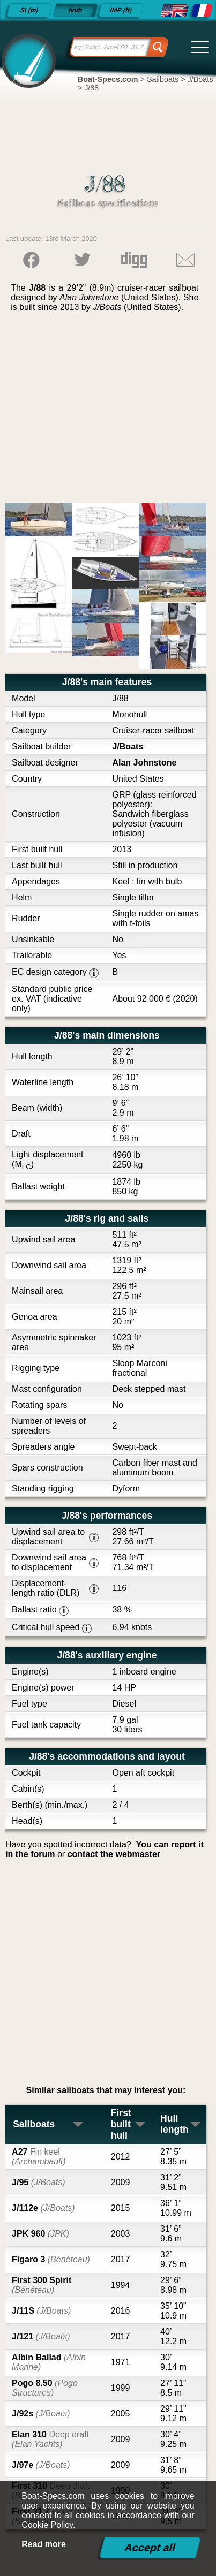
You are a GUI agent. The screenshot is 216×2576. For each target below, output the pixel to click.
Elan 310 (50, 2439)
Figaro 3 (51, 2259)
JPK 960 (40, 2233)
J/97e (41, 2464)
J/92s (41, 2413)
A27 (38, 2156)
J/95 (38, 2182)
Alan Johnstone (144, 762)
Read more (43, 2544)
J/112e (43, 2208)
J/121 (41, 2336)
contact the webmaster (114, 1854)
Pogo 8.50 (45, 2387)
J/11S (41, 2310)
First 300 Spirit (41, 2285)
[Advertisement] (108, 411)
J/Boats (127, 746)
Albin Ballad (49, 2362)
